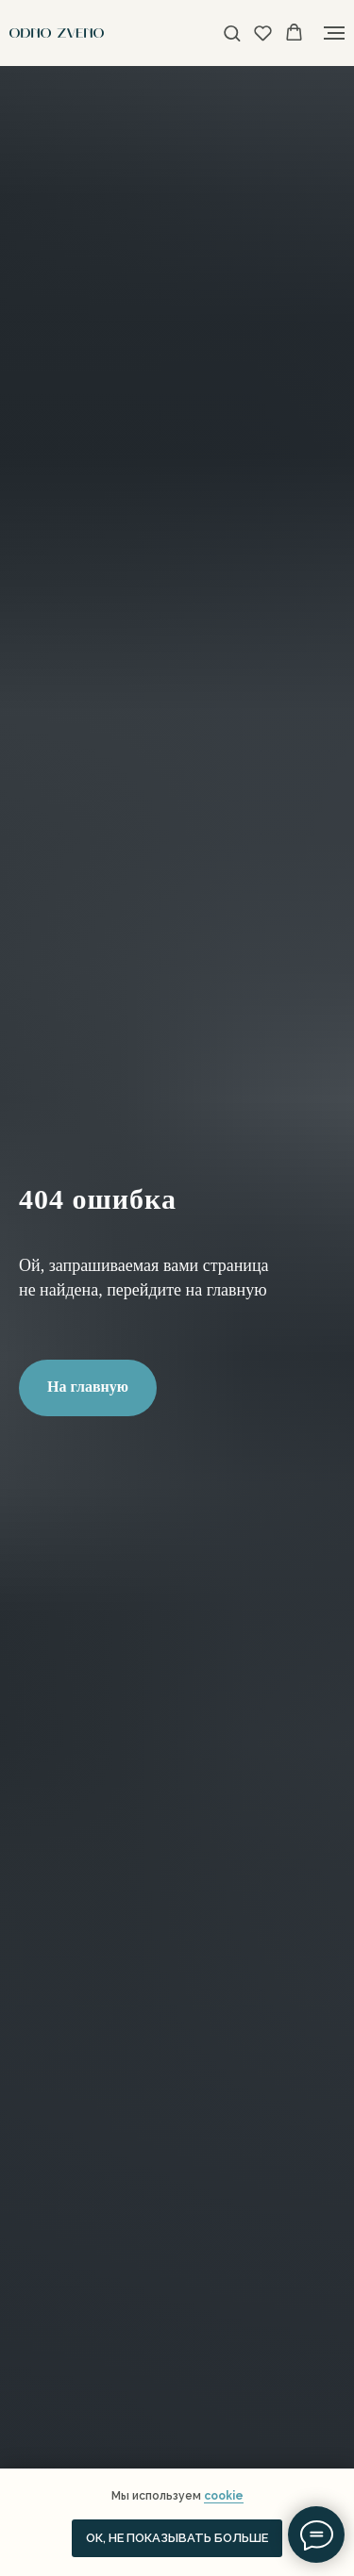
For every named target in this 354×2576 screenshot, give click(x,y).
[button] (232, 32)
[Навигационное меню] (334, 33)
